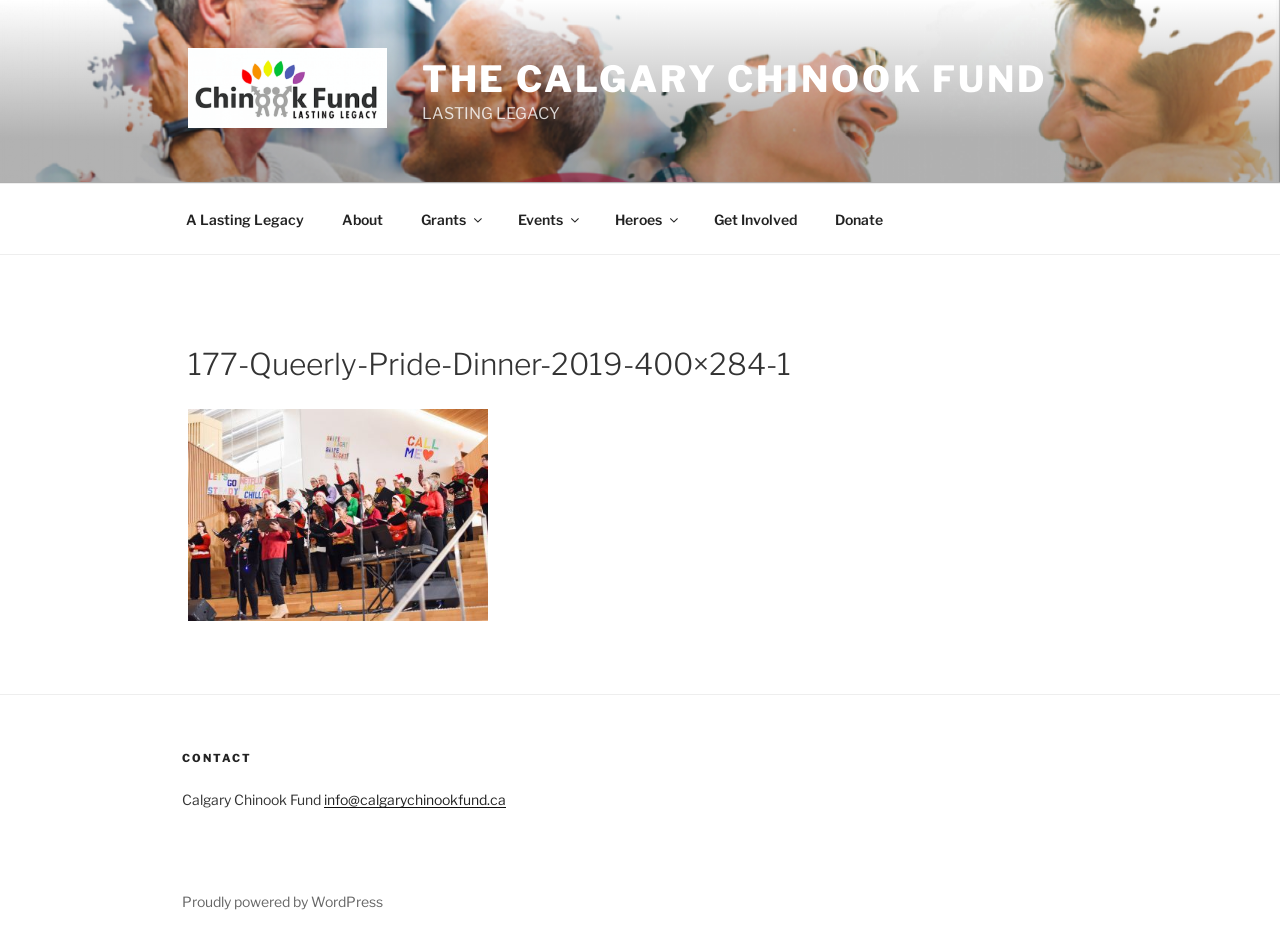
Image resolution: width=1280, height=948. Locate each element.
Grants (453, 219)
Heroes (648, 219)
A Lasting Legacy (245, 219)
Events (550, 219)
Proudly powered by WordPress (282, 901)
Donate (859, 219)
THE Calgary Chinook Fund (734, 79)
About (362, 219)
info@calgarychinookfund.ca (415, 799)
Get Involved (755, 219)
